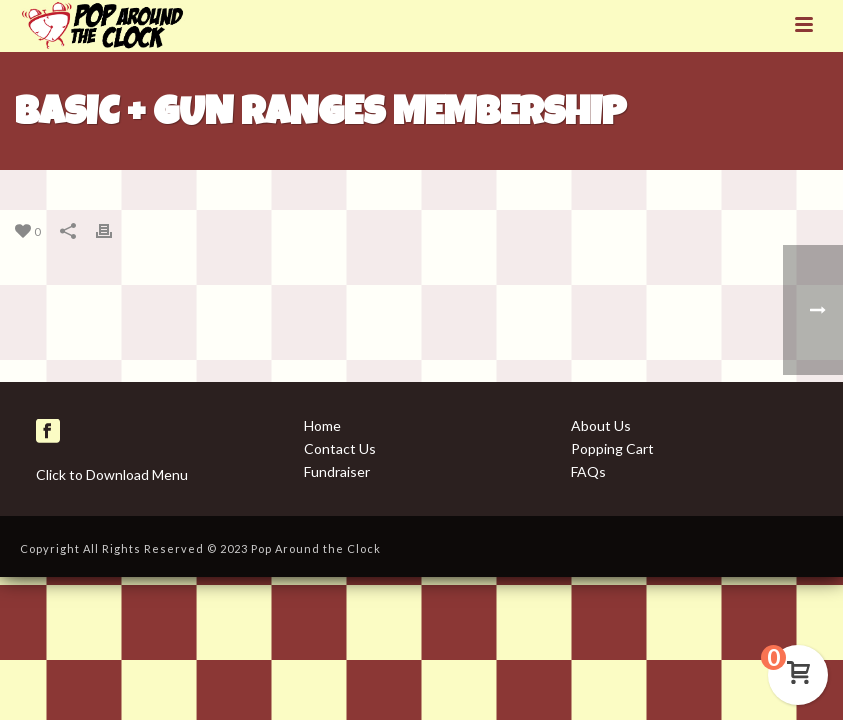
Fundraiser (337, 471)
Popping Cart (612, 448)
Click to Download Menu (112, 474)
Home (322, 425)
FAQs (588, 471)
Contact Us (340, 448)
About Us (601, 425)
